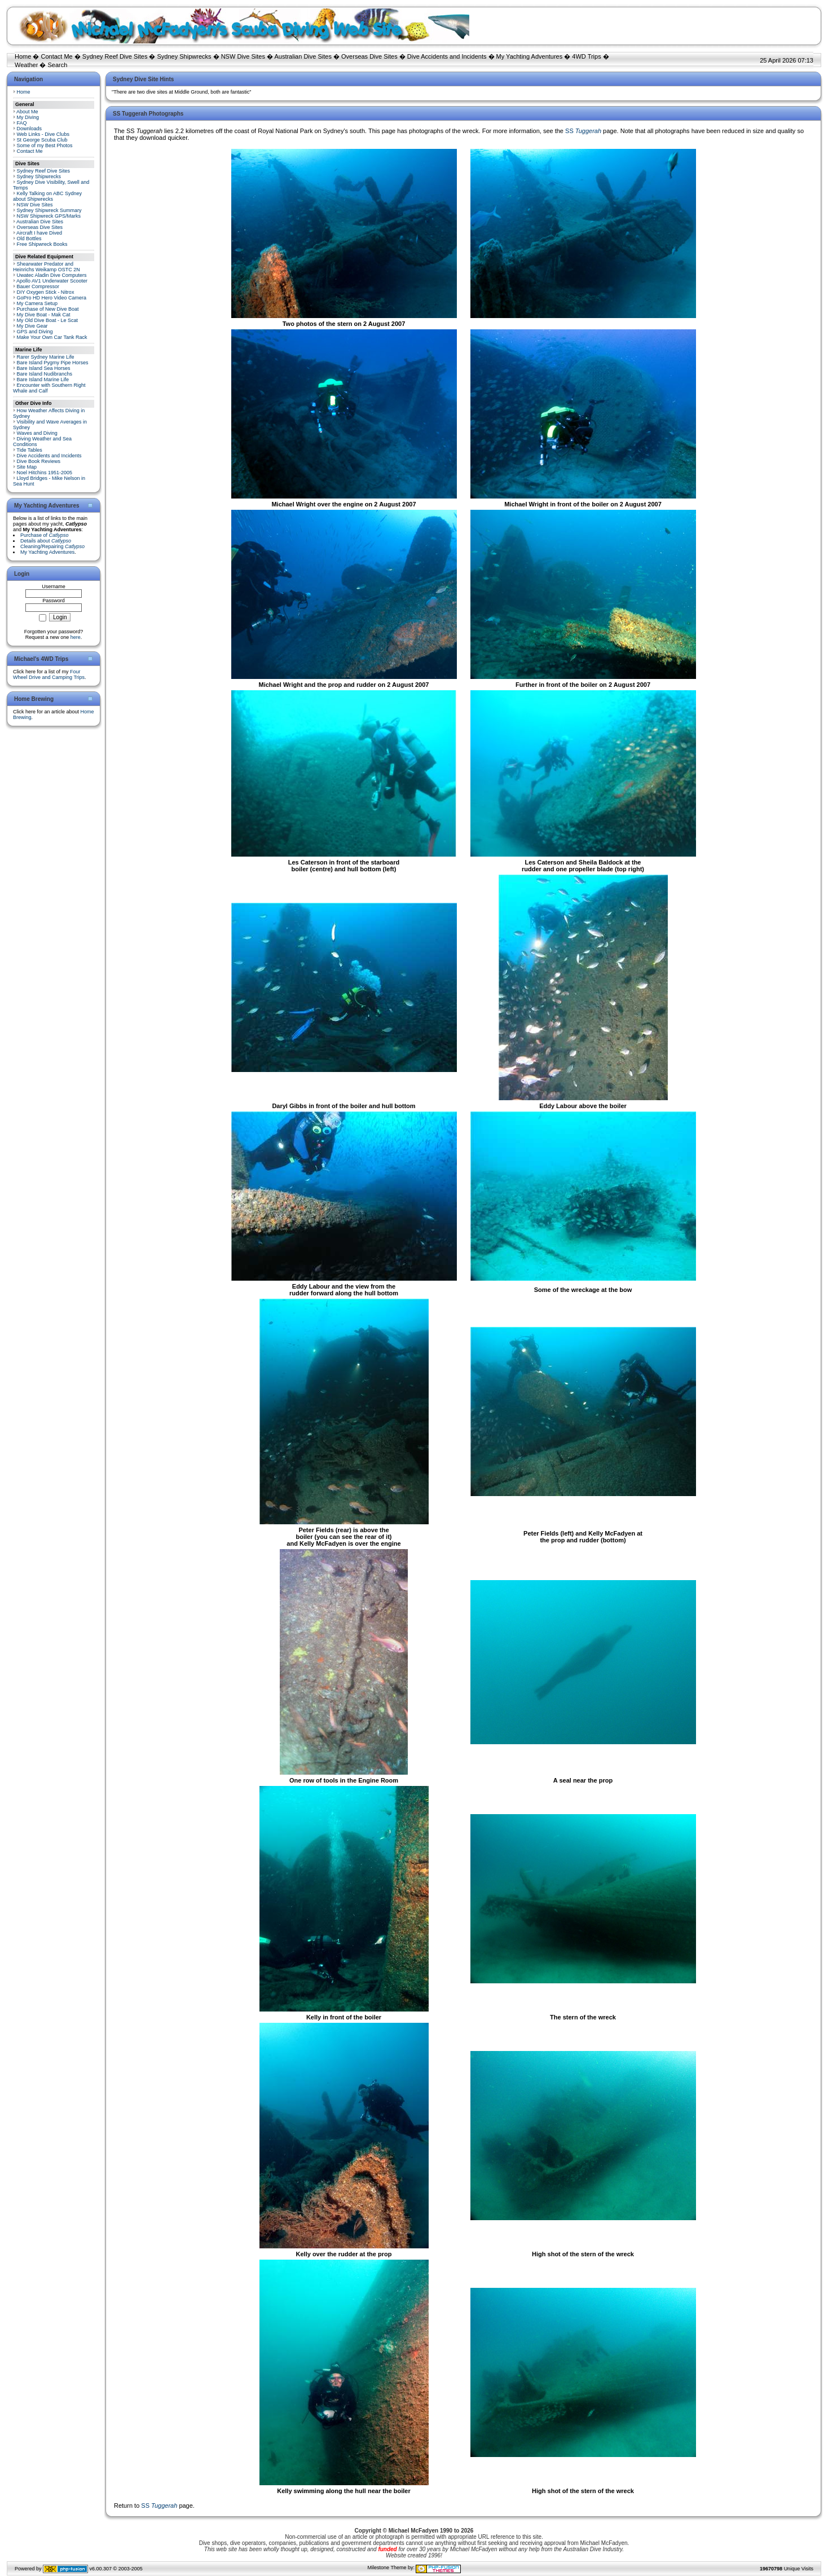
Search (58, 64)
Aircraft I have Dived (39, 233)
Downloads (29, 128)
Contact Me (56, 56)
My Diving (28, 117)
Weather (26, 64)
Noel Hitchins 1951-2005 (45, 472)
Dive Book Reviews (39, 461)
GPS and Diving (35, 331)
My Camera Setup (37, 303)
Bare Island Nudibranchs (45, 374)
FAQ (22, 123)
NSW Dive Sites (243, 56)
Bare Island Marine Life (43, 379)
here (76, 637)
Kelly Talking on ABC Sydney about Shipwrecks (47, 196)
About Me (27, 111)
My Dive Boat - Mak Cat (44, 314)
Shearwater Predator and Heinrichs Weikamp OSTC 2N (46, 266)
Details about (45, 541)
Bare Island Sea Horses (44, 368)
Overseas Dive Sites (369, 56)
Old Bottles (29, 238)
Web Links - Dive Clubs (43, 134)
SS (583, 130)
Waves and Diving (37, 433)
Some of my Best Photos (45, 145)
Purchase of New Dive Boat (48, 309)
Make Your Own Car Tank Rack (52, 337)
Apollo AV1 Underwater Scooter (51, 281)
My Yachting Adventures (529, 56)
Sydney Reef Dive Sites (115, 56)
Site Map (27, 467)
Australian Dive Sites (303, 56)
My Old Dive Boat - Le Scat (47, 320)
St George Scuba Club (42, 140)
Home (23, 56)
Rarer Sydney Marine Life (45, 357)
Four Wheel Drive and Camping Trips (49, 674)
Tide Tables (29, 450)
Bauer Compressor (38, 286)
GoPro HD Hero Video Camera (51, 298)
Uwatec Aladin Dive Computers (52, 275)
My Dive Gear (32, 326)
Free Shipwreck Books (42, 244)
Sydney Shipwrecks (184, 56)
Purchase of (44, 535)
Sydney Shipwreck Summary (49, 210)
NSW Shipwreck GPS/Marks (49, 216)
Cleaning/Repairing (52, 546)
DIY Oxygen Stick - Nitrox (45, 292)
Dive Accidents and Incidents (447, 56)
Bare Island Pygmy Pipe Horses (53, 362)
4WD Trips (586, 56)
